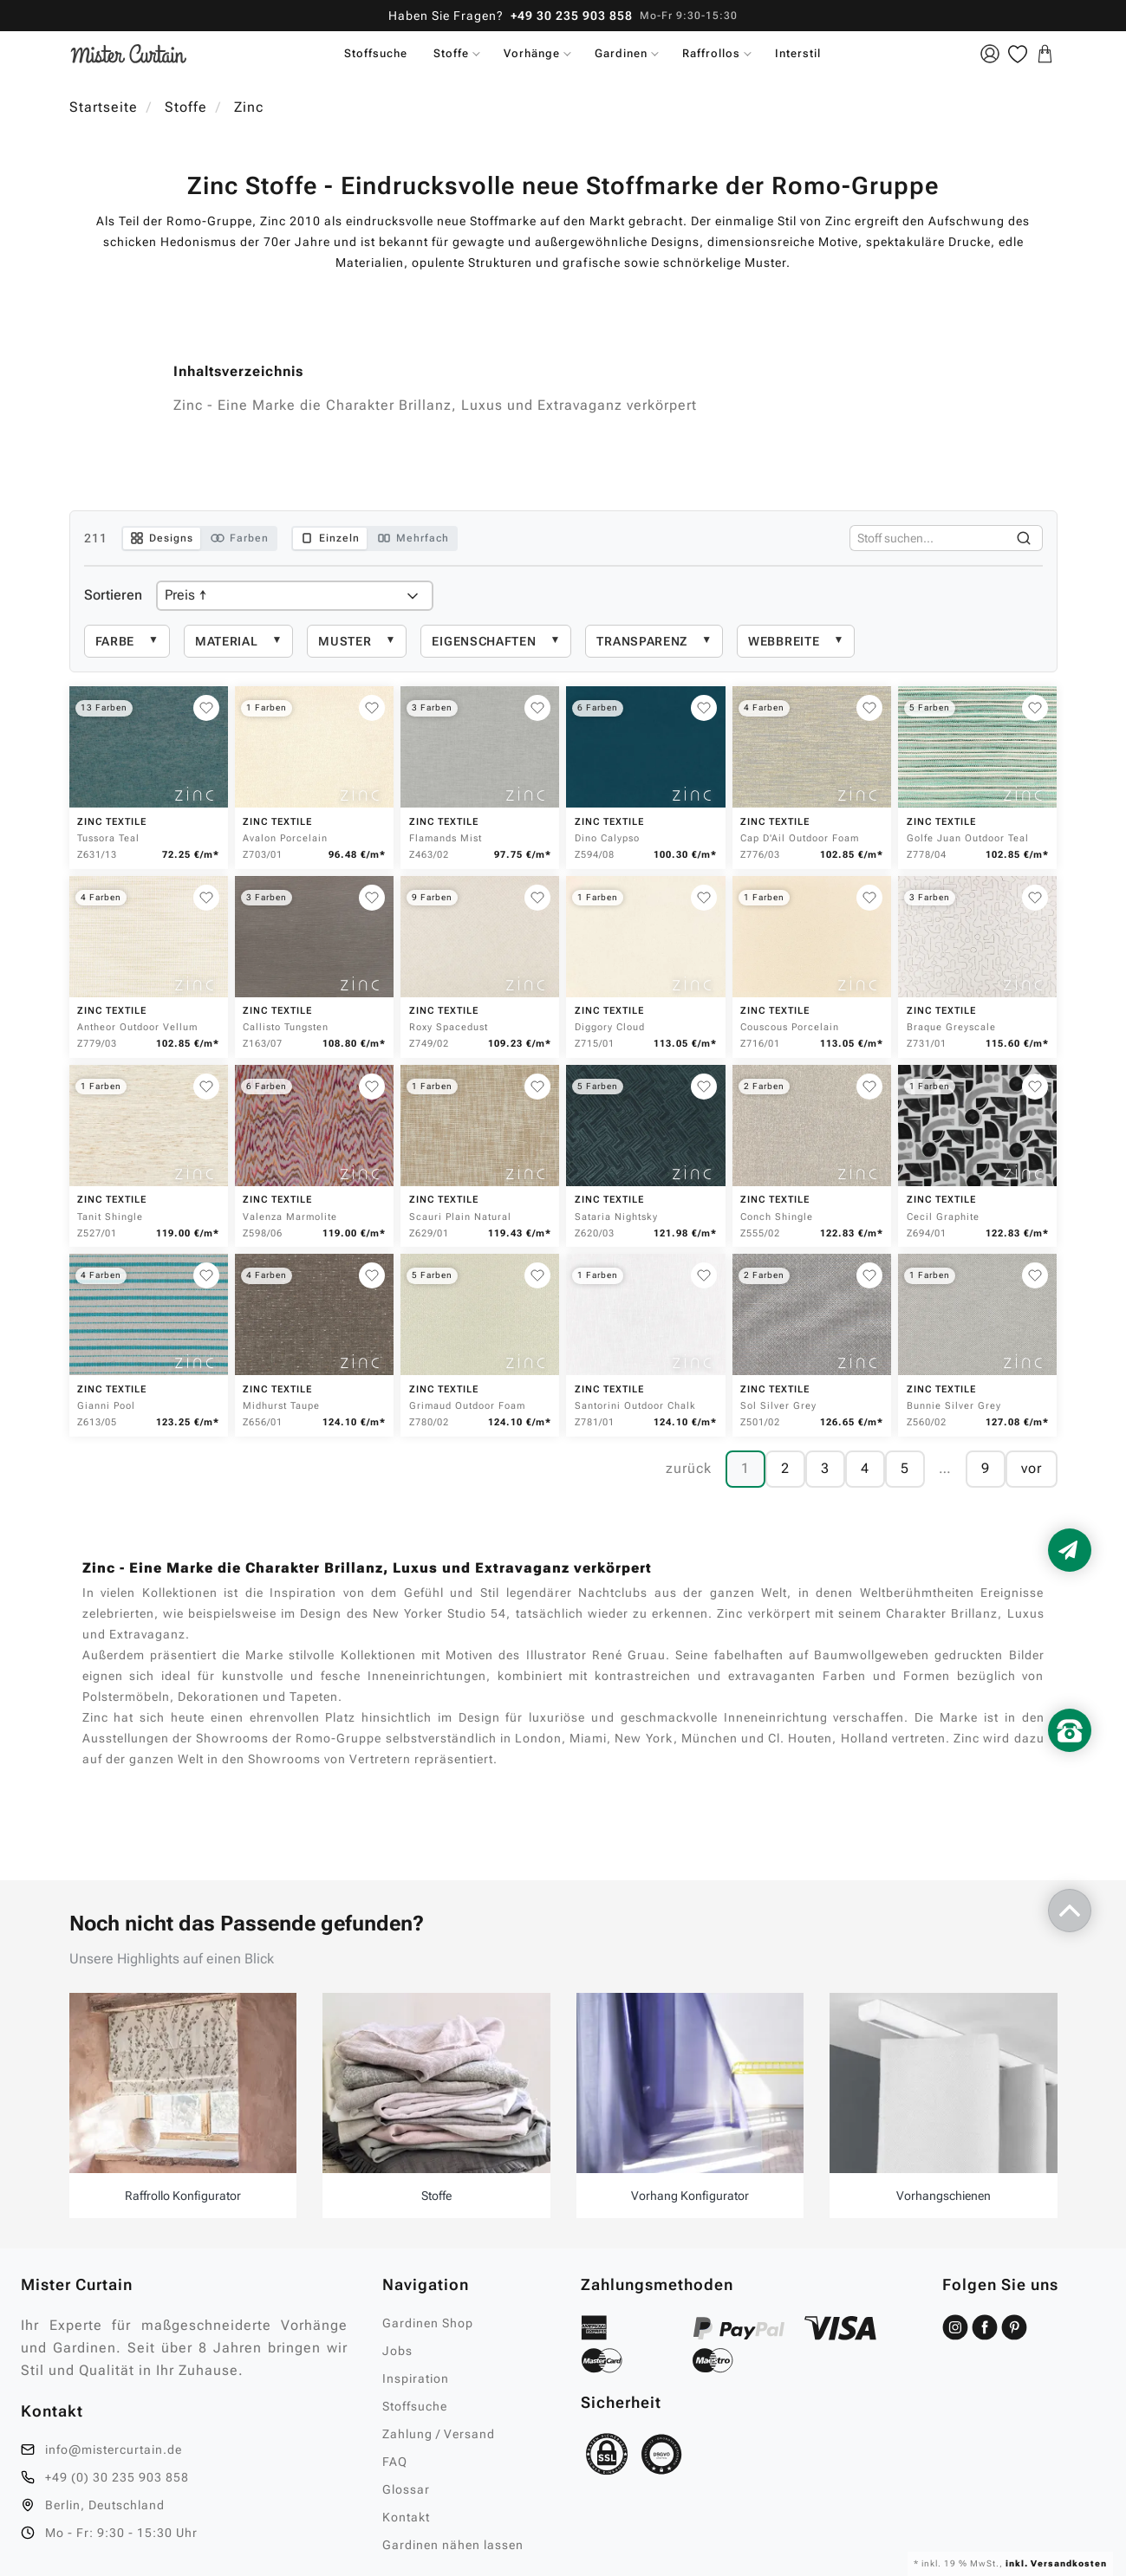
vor (1031, 1468)
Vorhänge (532, 53)
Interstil (798, 53)
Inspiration (415, 2378)
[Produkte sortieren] (294, 596)
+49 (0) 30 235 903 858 (117, 2477)
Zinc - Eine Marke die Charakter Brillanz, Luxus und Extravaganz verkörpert (435, 405)
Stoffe (451, 53)
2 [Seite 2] (785, 1468)
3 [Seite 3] (825, 1468)
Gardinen (621, 53)
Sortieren (113, 595)
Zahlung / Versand (438, 2434)
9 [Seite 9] (985, 1468)
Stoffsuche (375, 53)
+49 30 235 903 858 (572, 16)
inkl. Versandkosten (1055, 2563)
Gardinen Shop (427, 2323)
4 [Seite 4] (865, 1468)
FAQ (394, 2462)
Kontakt (406, 2517)
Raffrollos (711, 53)
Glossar (406, 2489)
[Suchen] (1024, 538)
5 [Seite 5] (905, 1468)
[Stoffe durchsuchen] (927, 538)
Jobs (397, 2351)
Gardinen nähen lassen (453, 2545)
